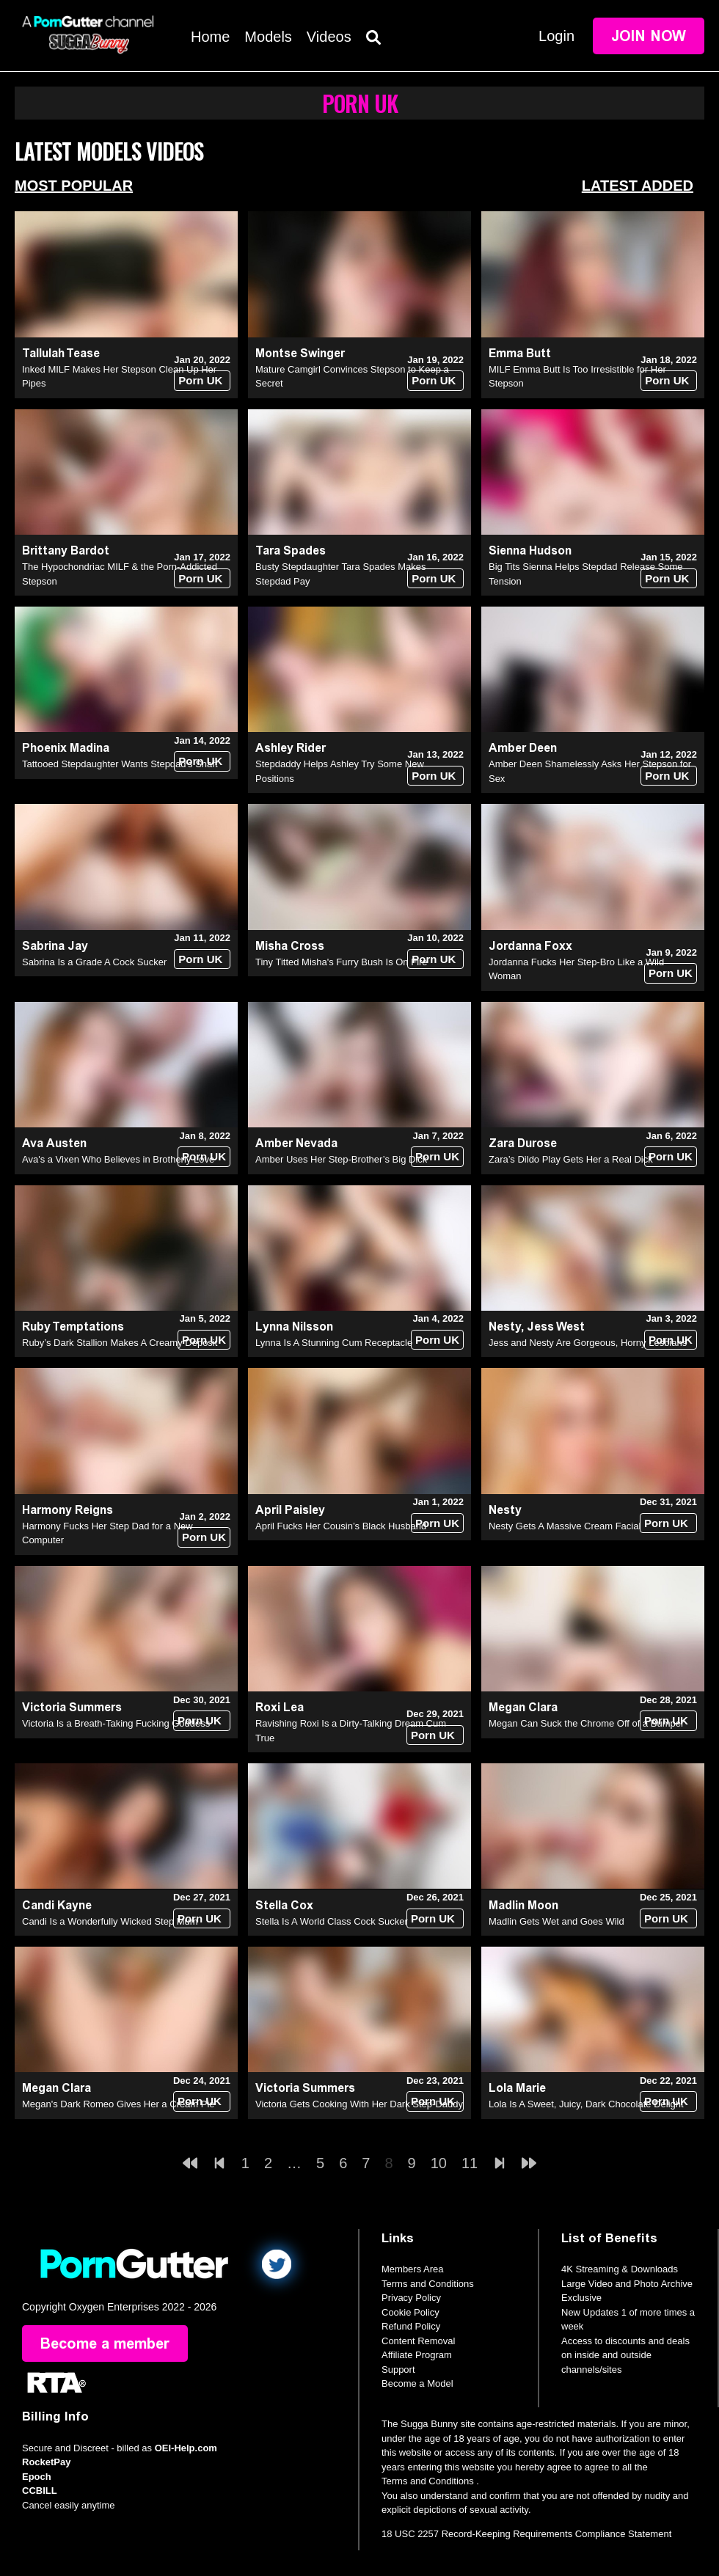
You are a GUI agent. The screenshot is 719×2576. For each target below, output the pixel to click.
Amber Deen (523, 748)
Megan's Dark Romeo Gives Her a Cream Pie (118, 2104)
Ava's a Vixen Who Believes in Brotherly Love (118, 1159)
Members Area (413, 2269)
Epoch (36, 2476)
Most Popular (74, 186)
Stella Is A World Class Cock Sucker (331, 1921)
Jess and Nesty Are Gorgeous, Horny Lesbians (588, 1342)
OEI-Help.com (186, 2448)
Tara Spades (290, 550)
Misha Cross (289, 946)
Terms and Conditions (428, 2283)
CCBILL (39, 2490)
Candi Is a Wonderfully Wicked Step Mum (110, 1921)
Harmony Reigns (67, 1510)
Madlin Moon (523, 1905)
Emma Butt (520, 353)
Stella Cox (284, 1905)
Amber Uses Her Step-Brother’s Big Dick (341, 1159)
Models (267, 37)
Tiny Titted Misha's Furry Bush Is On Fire (341, 961)
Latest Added (637, 186)
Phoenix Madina (65, 748)
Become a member (104, 2343)
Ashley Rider (290, 748)
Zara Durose (523, 1143)
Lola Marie (517, 2088)
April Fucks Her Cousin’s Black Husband (340, 1526)
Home (210, 37)
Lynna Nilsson (294, 1326)
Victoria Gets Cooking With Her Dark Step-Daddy (359, 2104)
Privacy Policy (411, 2297)
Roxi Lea (279, 1707)
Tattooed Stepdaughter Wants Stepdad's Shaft (120, 763)
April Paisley (290, 1510)
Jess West (556, 1326)
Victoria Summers (72, 1707)
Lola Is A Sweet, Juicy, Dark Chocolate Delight (586, 2104)
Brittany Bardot (65, 550)
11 (469, 2163)
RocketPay (46, 2461)
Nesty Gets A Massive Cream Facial (564, 1526)
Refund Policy (411, 2326)
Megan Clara (523, 1707)
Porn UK (200, 380)
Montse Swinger (300, 353)
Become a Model (417, 2383)
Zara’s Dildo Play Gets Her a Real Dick (571, 1159)
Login (556, 36)
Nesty (505, 1326)
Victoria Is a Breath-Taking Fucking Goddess (116, 1723)
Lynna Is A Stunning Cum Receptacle (333, 1342)
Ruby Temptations (73, 1326)
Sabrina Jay (55, 946)
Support (398, 2369)
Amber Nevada (296, 1143)
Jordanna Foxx (530, 946)
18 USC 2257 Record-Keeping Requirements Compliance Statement (526, 2533)
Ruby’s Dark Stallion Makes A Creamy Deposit (119, 1342)
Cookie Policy (410, 2312)
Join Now (648, 36)
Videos (329, 37)
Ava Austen (54, 1143)
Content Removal (418, 2340)
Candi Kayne (57, 1905)
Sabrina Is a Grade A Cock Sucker (94, 961)
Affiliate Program (417, 2354)
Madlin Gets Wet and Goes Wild (556, 1921)
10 (439, 2163)
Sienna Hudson (530, 550)
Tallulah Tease (61, 353)
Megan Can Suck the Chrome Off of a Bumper (586, 1723)
